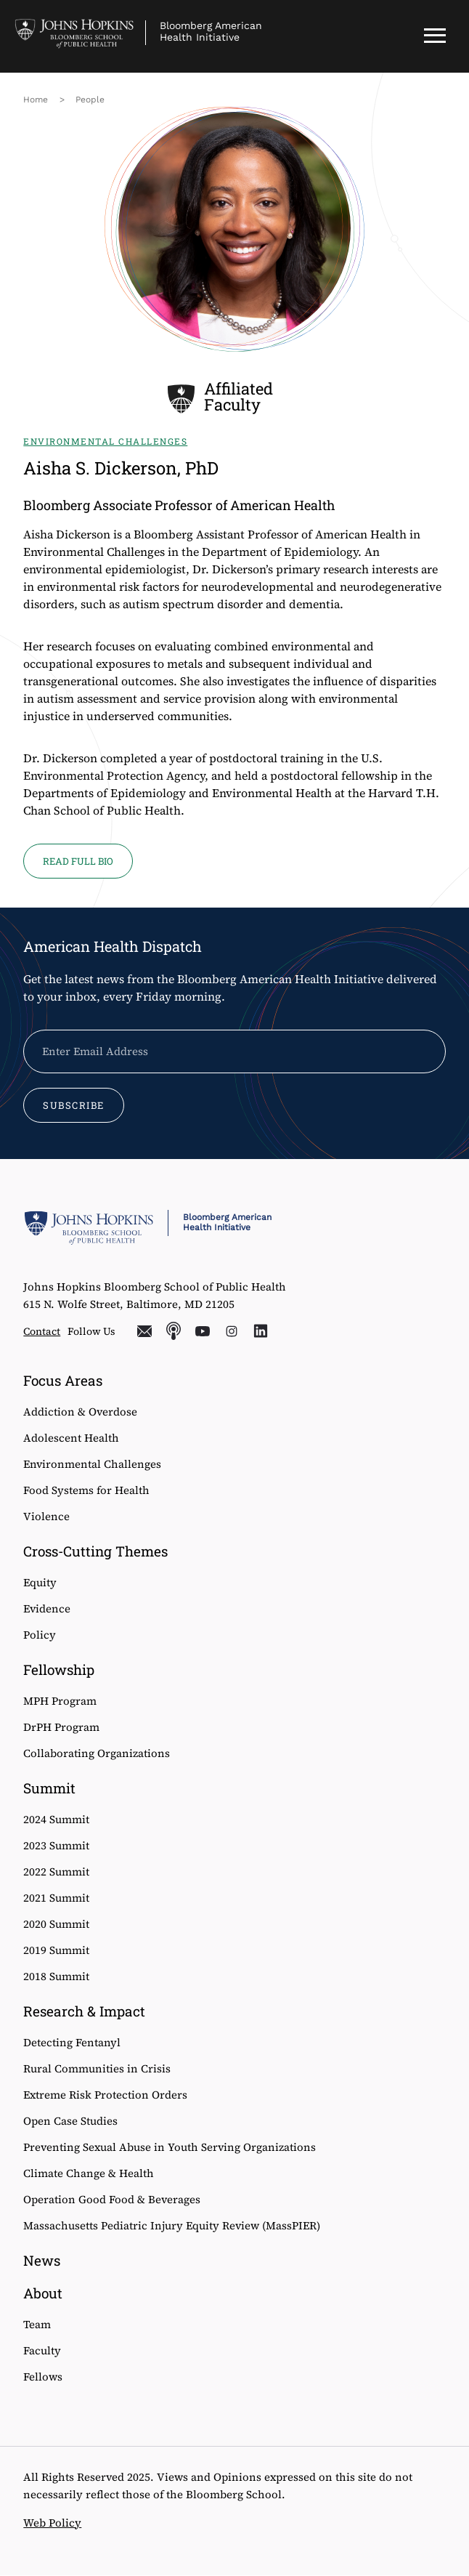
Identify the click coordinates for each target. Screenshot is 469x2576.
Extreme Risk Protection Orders (105, 2094)
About (42, 2293)
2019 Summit (56, 1950)
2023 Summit (56, 1845)
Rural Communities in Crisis (97, 2068)
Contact (41, 1331)
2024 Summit (56, 1819)
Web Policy (52, 2522)
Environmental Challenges (92, 1463)
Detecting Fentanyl (72, 2042)
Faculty (42, 2350)
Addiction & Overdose (80, 1411)
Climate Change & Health (88, 2173)
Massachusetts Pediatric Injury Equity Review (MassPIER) (171, 2225)
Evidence (46, 1608)
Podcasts (173, 1331)
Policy (39, 1634)
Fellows (42, 2376)
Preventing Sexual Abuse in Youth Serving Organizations (169, 2147)
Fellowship (58, 1669)
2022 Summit (56, 1871)
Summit (49, 1788)
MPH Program (60, 1700)
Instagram (231, 1331)
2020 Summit (56, 1923)
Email (144, 1331)
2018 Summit (56, 1976)
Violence (46, 1516)
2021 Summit (56, 1897)
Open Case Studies (70, 2120)
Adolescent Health (71, 1437)
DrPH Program (61, 1727)
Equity (40, 1582)
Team (37, 2324)
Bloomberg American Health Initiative (211, 31)
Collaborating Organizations (96, 1753)
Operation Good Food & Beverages (111, 2199)
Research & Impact (84, 2011)
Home (35, 99)
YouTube (202, 1331)
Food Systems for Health (86, 1490)
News (41, 2260)
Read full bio (78, 861)
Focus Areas (62, 1380)
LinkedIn (260, 1331)
